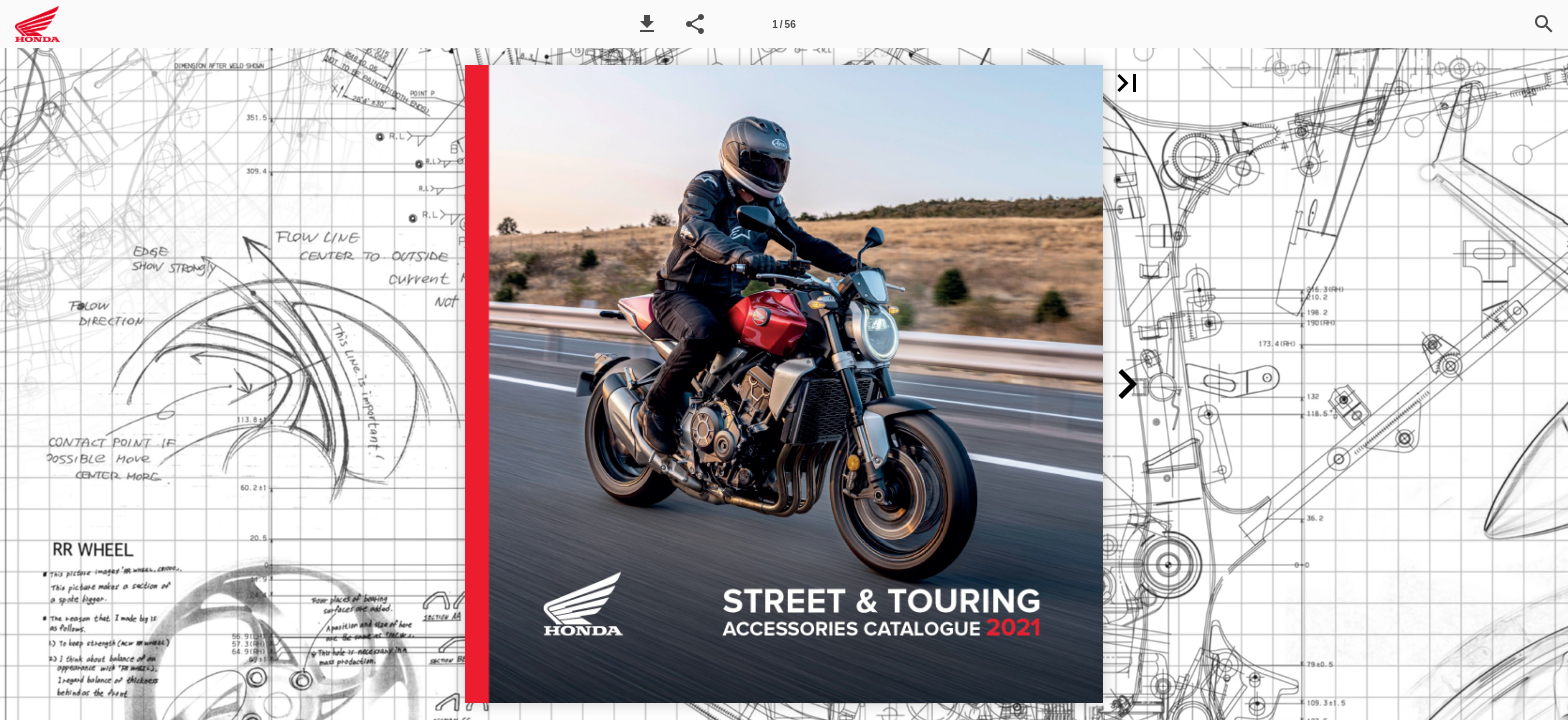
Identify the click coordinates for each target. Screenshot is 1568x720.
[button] (647, 24)
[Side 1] (784, 24)
